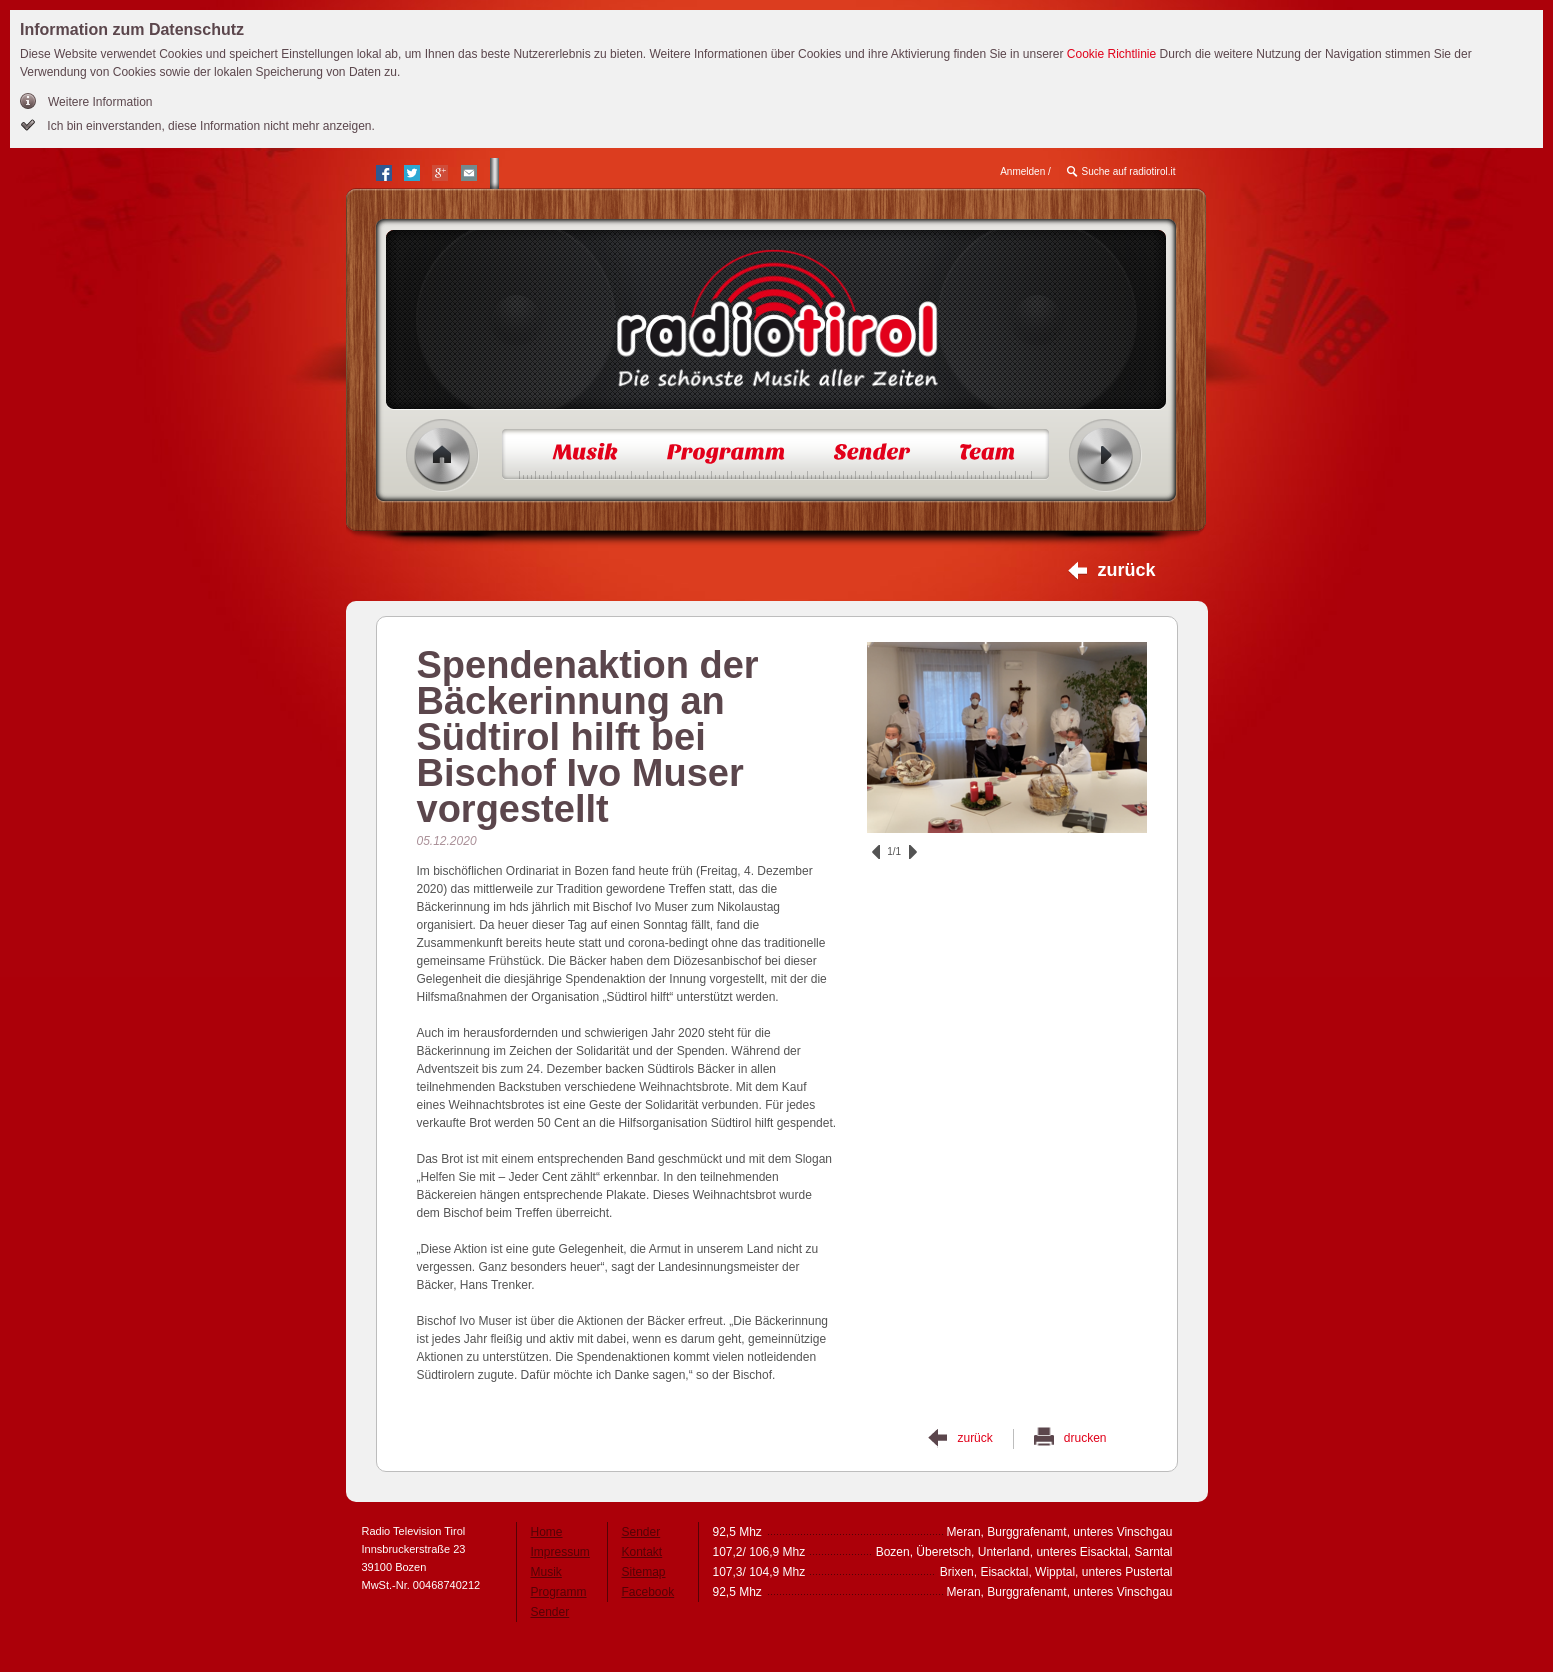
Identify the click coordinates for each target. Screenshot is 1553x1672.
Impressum (560, 1552)
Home (442, 455)
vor (913, 852)
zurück (1126, 570)
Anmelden (1022, 171)
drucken (1085, 1438)
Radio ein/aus (1105, 455)
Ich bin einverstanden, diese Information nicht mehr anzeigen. (209, 126)
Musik (546, 1572)
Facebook (648, 1592)
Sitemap (644, 1572)
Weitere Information (100, 102)
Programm (559, 1592)
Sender (550, 1612)
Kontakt (642, 1552)
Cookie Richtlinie (1111, 54)
